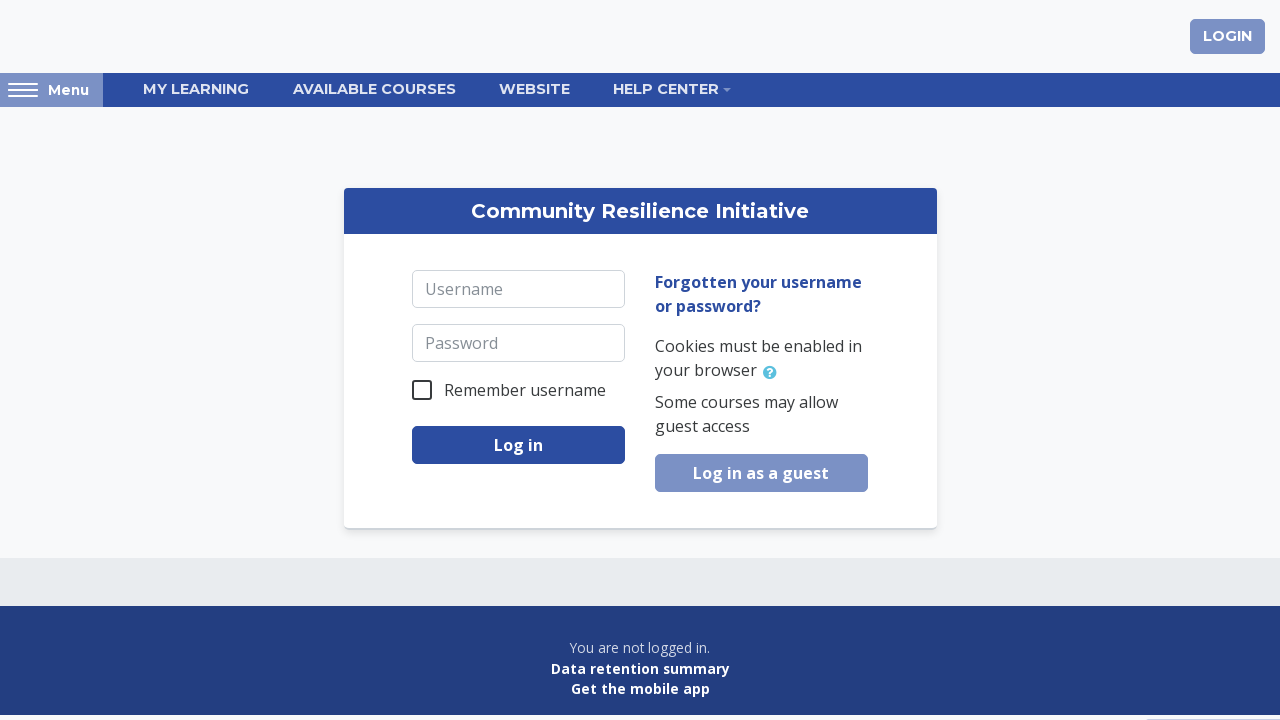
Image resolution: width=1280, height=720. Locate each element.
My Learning (196, 89)
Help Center (666, 89)
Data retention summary (640, 668)
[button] (774, 372)
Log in (518, 445)
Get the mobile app (640, 688)
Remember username (525, 390)
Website (534, 89)
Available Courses (374, 89)
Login (1227, 36)
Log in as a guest (761, 473)
